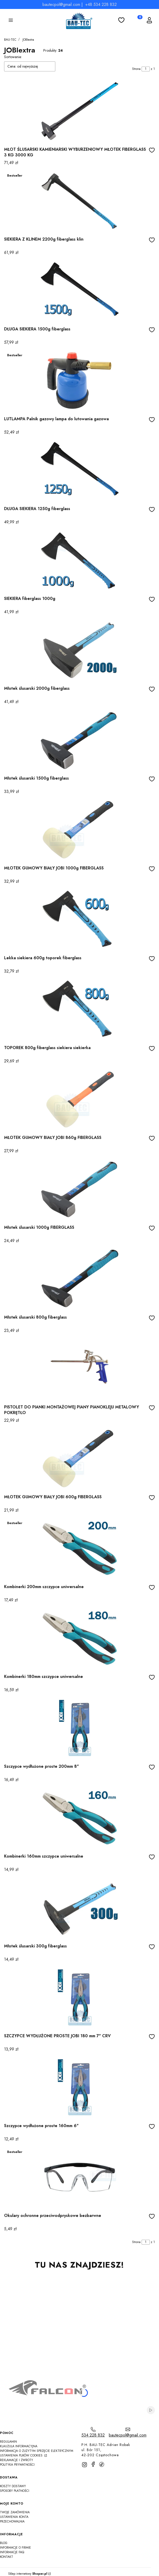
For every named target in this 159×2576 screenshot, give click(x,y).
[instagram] (84, 2465)
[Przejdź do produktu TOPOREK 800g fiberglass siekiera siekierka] (80, 1009)
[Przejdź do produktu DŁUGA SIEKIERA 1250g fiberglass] (80, 470)
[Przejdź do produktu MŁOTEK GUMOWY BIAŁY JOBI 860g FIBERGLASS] (80, 1099)
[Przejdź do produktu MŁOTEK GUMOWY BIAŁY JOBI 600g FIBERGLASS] (80, 1458)
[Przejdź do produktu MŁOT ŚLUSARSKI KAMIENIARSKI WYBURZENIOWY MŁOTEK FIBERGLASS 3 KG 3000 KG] (80, 111)
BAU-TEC (10, 39)
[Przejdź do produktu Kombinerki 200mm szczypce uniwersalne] (80, 1548)
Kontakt (6, 2557)
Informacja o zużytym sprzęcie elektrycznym (36, 2451)
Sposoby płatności (14, 2490)
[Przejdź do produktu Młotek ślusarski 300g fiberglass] (80, 1907)
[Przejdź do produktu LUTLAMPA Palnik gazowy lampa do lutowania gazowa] (80, 380)
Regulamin (8, 2441)
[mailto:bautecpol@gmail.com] (127, 2432)
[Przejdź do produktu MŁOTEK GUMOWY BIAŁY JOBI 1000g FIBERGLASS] (80, 829)
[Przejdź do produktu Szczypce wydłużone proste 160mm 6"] (80, 2087)
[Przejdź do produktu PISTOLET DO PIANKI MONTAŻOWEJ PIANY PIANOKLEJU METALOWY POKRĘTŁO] (80, 1368)
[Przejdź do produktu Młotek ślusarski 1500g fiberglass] (80, 739)
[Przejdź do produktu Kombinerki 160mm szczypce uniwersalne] (80, 1817)
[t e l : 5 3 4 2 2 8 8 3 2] (93, 2432)
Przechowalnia (12, 2521)
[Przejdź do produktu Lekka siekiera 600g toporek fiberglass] (80, 919)
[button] (10, 21)
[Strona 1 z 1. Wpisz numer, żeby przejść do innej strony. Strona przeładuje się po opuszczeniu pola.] (146, 69)
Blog (3, 2543)
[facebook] (93, 2464)
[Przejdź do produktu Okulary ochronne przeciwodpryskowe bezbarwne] (80, 2177)
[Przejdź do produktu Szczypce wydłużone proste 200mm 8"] (80, 1728)
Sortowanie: (13, 56)
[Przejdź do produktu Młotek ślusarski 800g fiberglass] (80, 1278)
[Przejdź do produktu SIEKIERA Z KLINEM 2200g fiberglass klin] (80, 200)
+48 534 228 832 (101, 4)
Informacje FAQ (12, 2552)
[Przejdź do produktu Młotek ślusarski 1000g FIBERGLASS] (80, 1189)
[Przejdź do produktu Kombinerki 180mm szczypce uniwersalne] (80, 1638)
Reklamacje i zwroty (16, 2460)
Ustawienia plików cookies (22, 2455)
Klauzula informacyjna (18, 2446)
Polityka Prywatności (17, 2464)
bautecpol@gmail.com (61, 4)
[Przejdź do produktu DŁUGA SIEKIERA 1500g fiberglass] (80, 290)
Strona (136, 69)
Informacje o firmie (15, 2547)
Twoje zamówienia (15, 2512)
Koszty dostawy (13, 2486)
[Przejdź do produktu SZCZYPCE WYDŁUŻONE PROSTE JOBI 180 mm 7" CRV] (80, 1997)
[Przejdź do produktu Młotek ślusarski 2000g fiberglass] (80, 650)
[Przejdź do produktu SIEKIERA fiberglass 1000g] (80, 560)
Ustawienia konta (14, 2517)
